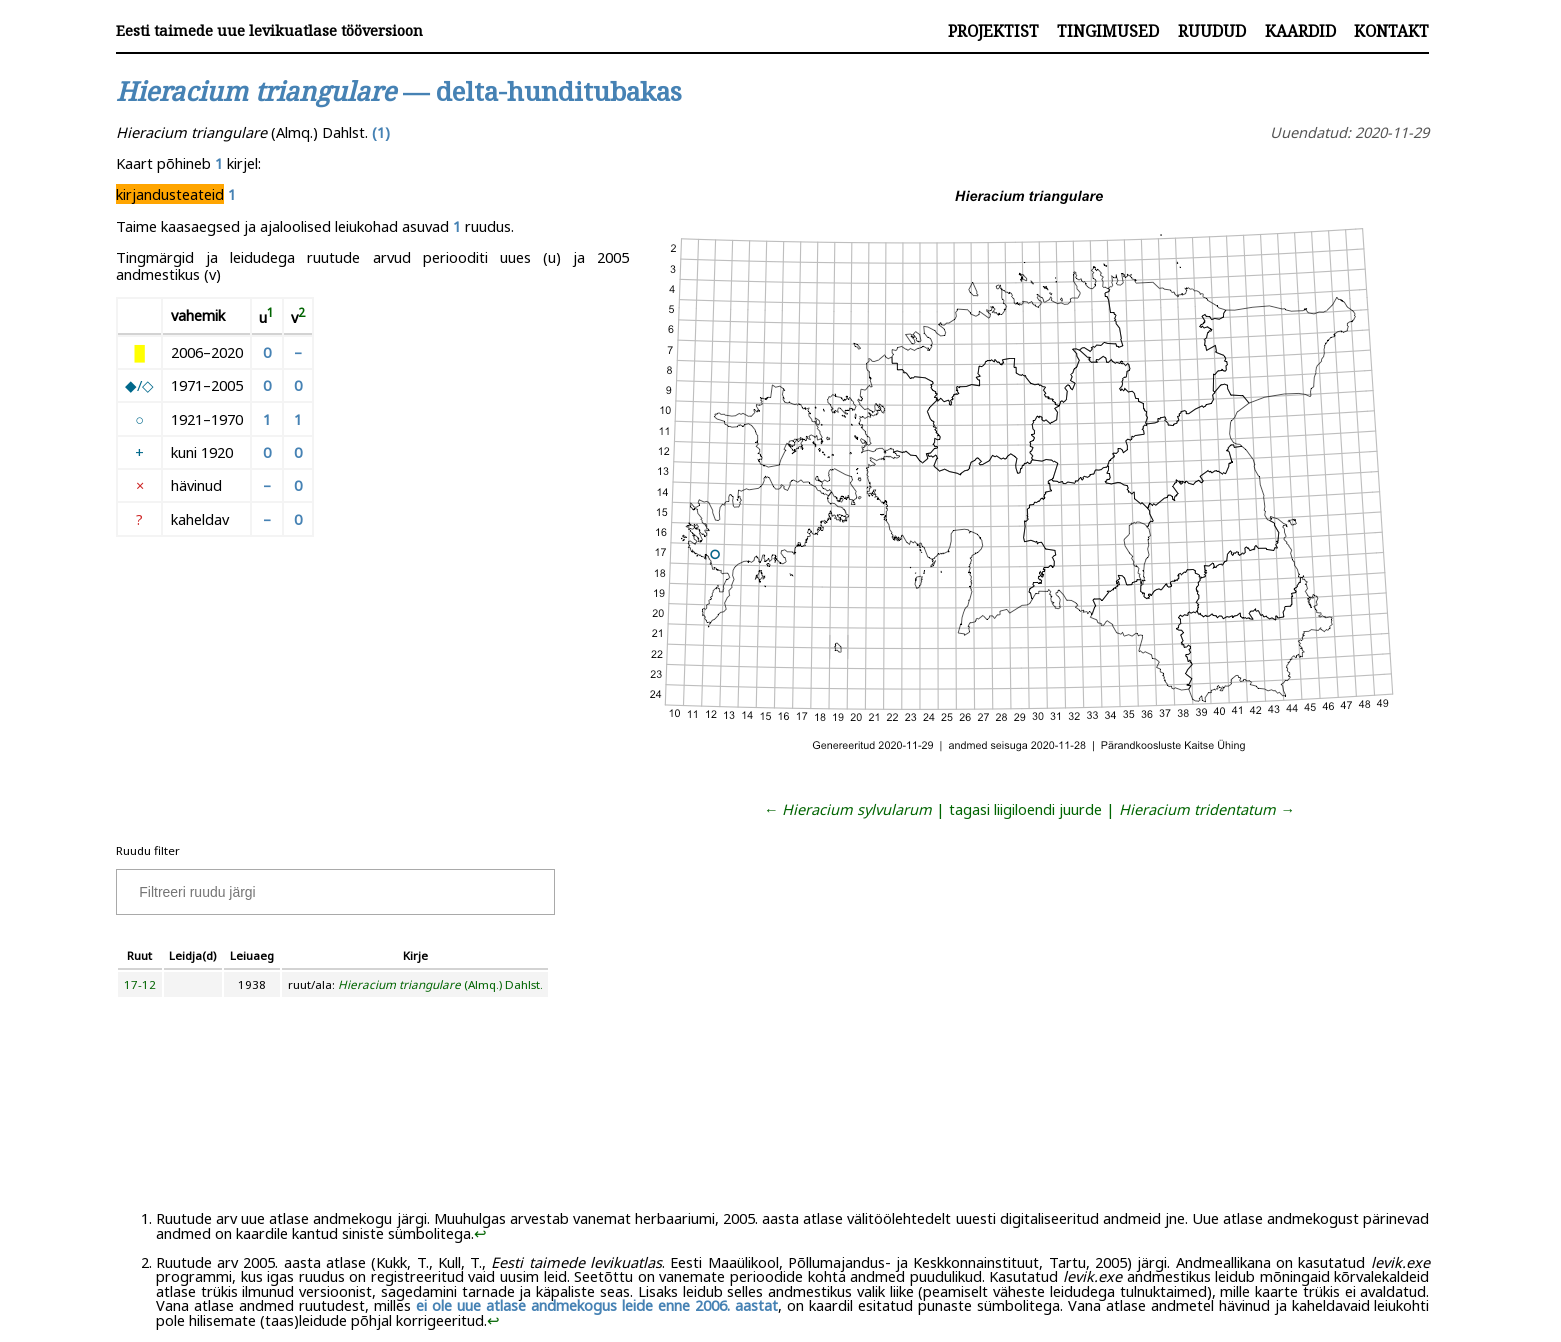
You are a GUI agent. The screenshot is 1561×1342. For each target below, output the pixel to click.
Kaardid (1300, 31)
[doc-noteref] (270, 317)
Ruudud (1212, 31)
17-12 (140, 984)
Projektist (993, 31)
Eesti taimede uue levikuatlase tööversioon (269, 30)
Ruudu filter (148, 850)
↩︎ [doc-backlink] (480, 1233)
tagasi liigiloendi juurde (1025, 809)
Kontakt (1391, 31)
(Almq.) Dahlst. (440, 984)
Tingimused (1108, 31)
